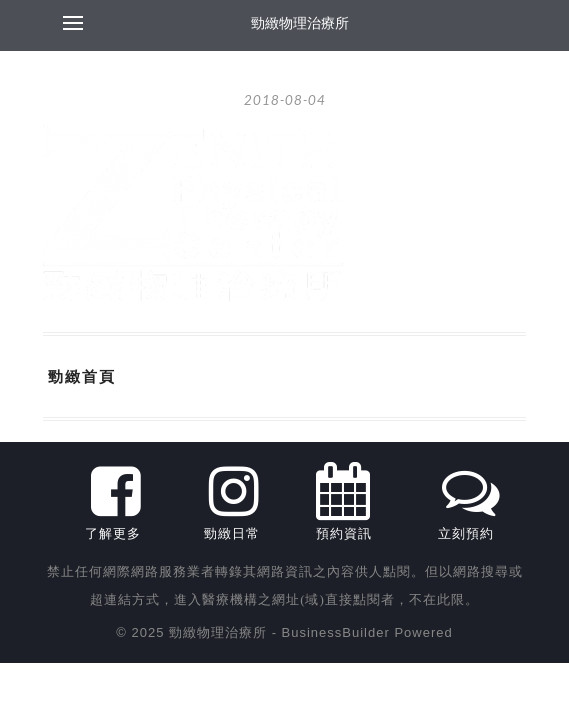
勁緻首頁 (82, 376)
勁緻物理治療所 (300, 23)
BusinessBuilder (336, 632)
